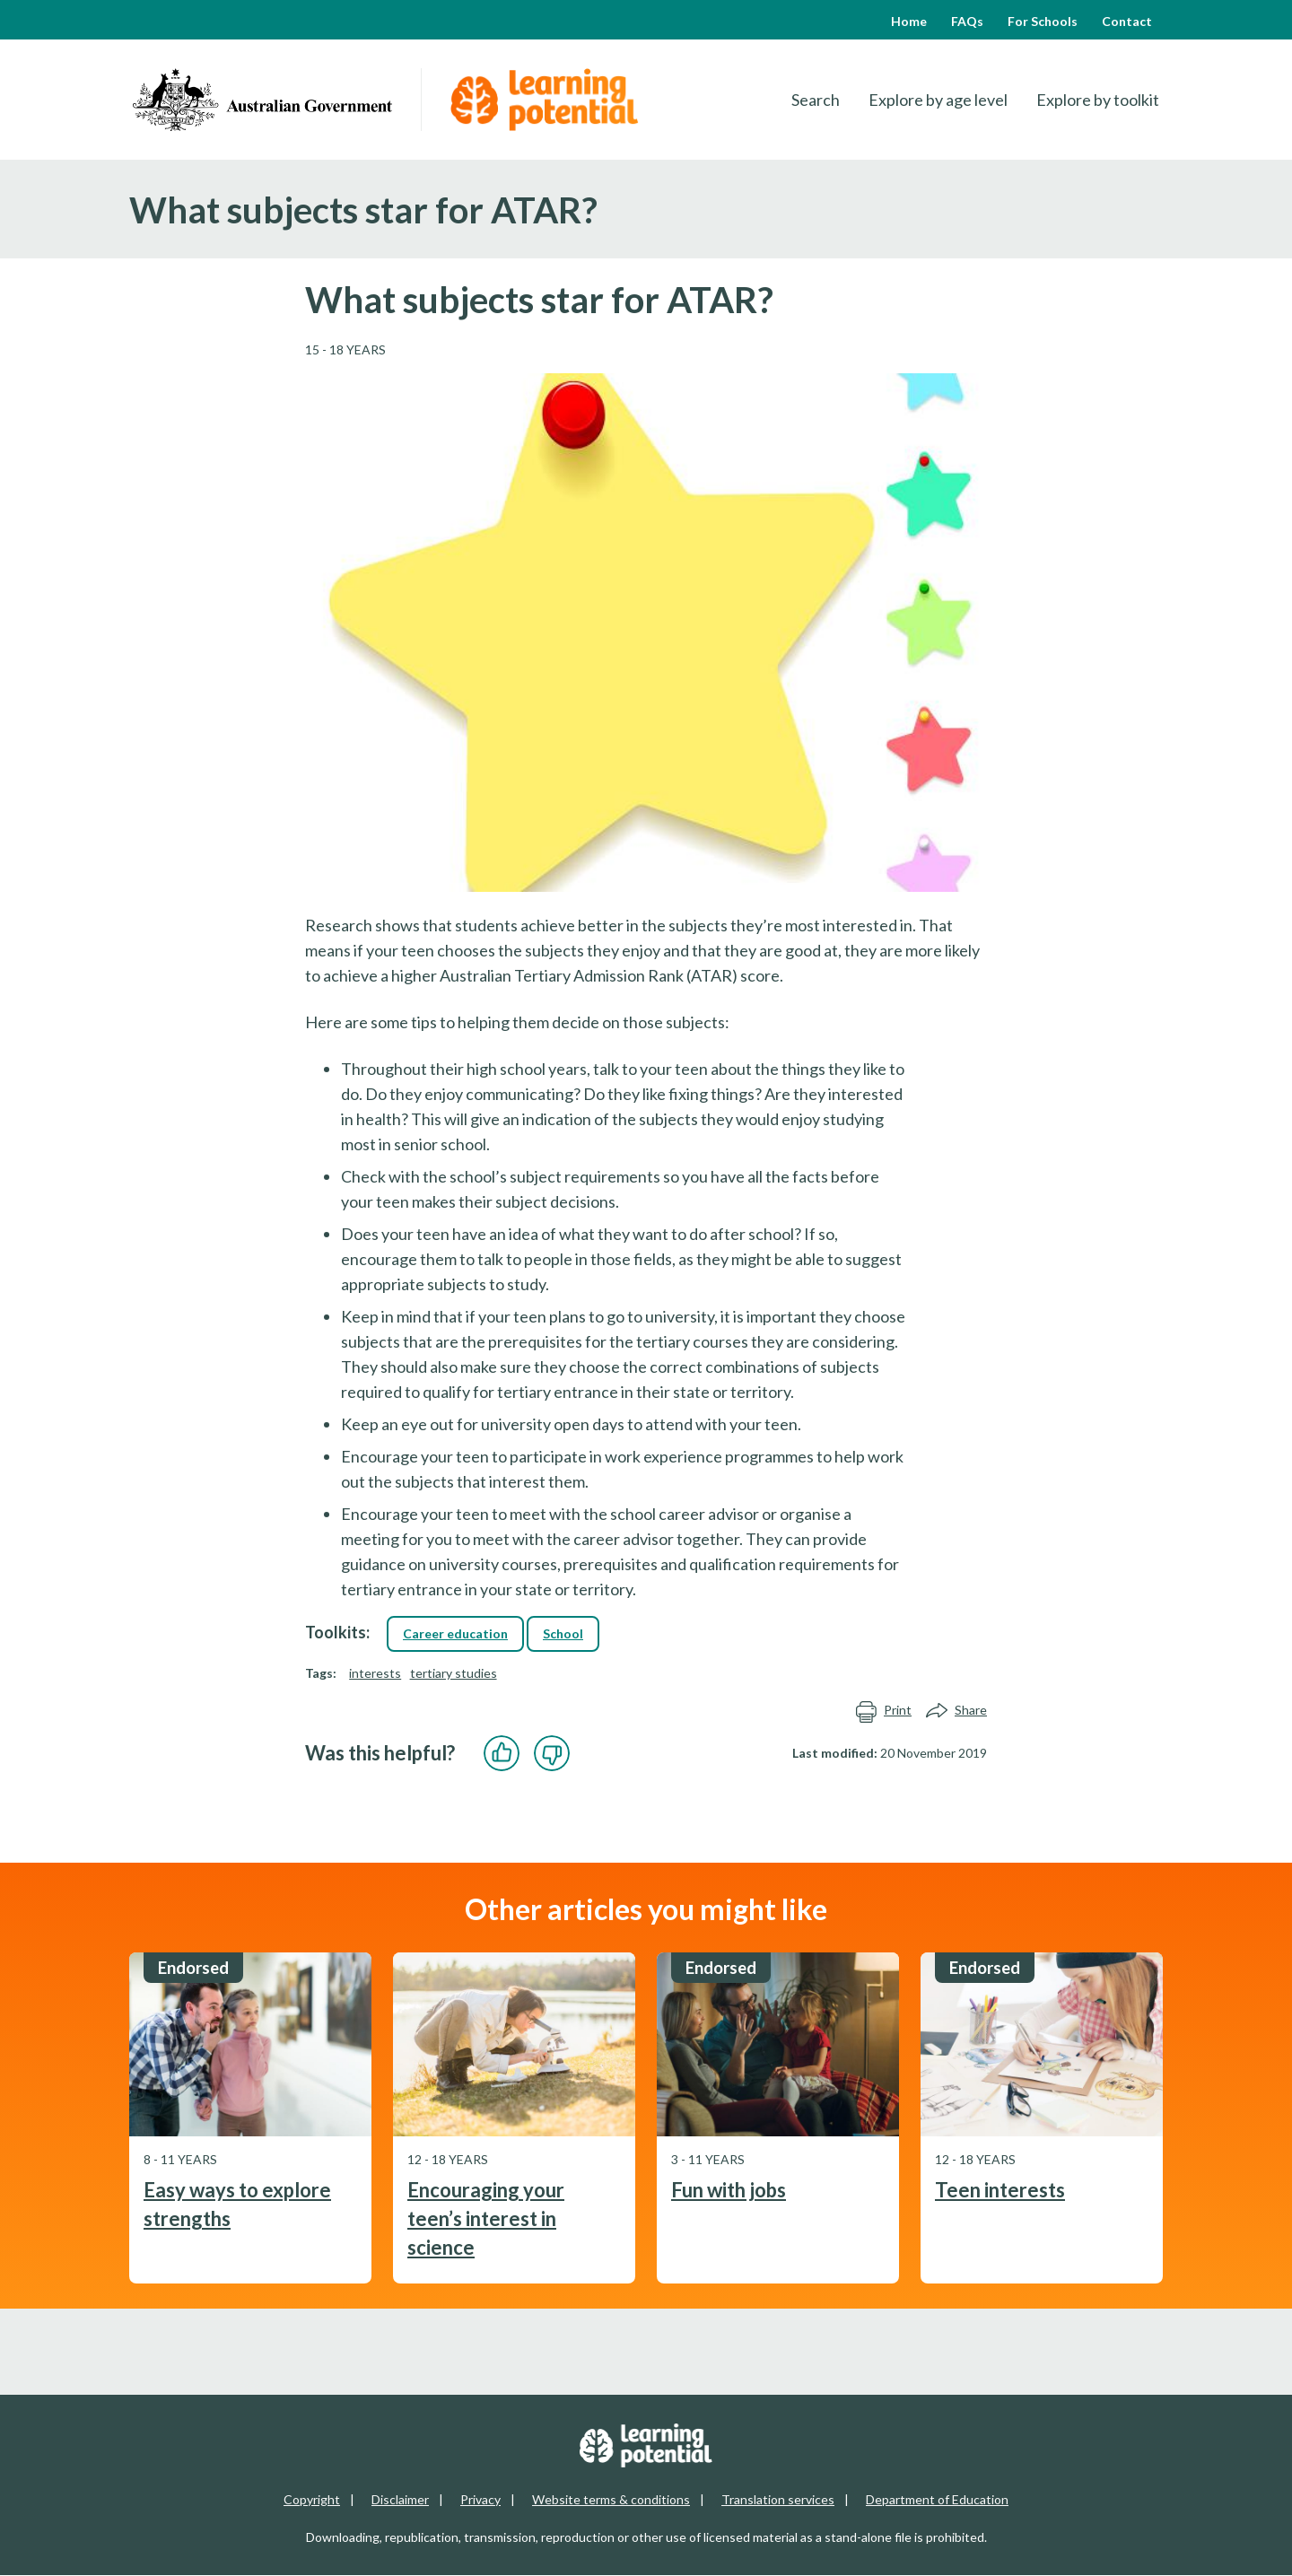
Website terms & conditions (611, 2499)
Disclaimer (400, 2499)
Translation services (777, 2499)
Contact (1127, 21)
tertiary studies (453, 1673)
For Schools (1043, 21)
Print (883, 1710)
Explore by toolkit (1097, 99)
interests (375, 1673)
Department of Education (937, 2499)
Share (956, 1710)
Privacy (480, 2499)
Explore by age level (938, 99)
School (563, 1633)
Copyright (312, 2499)
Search (815, 99)
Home (909, 21)
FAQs (967, 21)
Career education (455, 1633)
